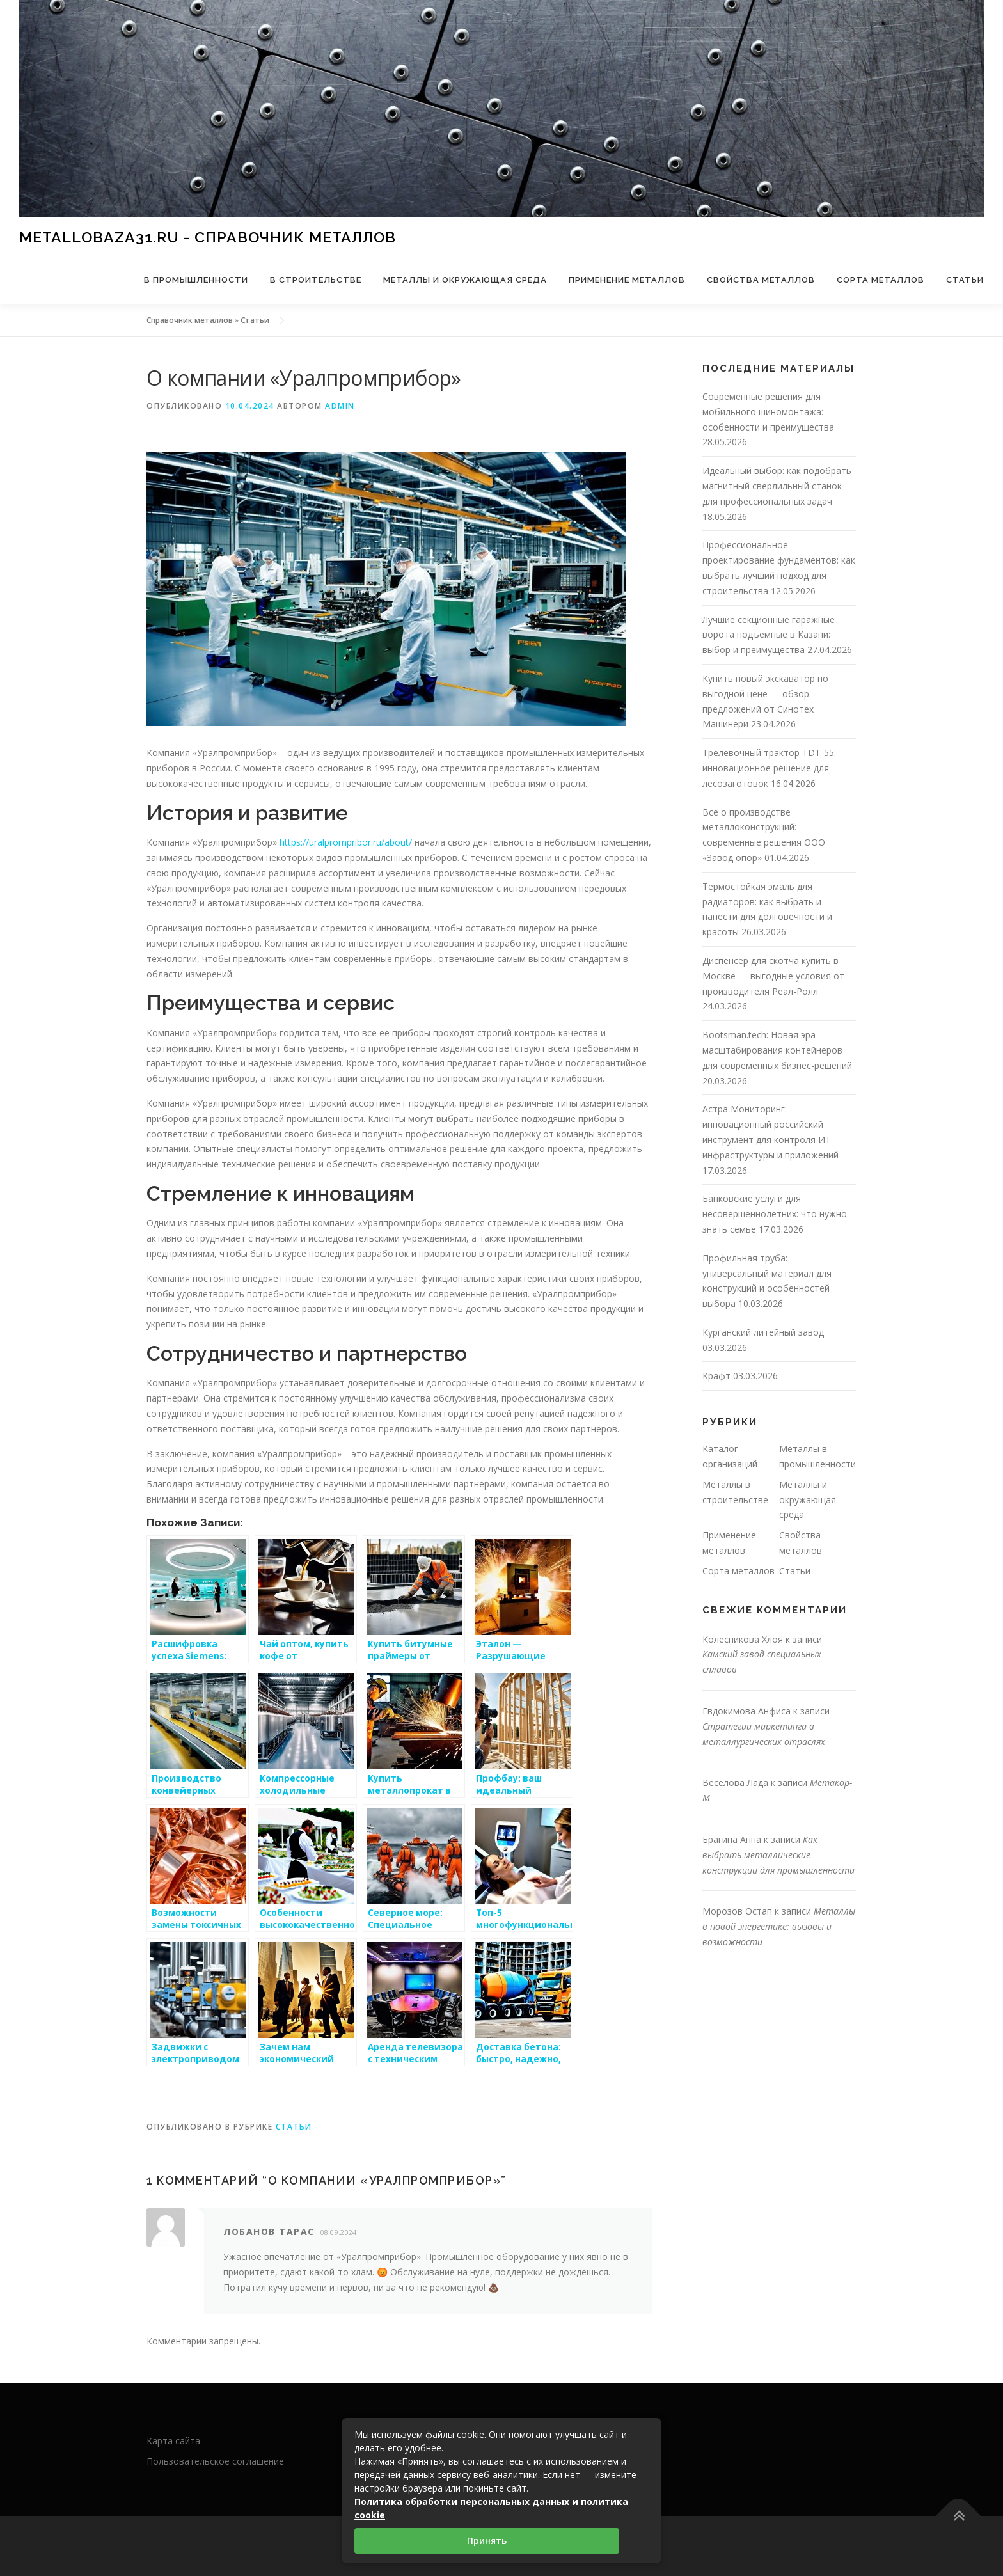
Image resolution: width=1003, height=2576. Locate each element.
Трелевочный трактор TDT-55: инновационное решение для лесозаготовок (769, 768)
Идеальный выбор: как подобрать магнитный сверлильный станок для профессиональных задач (776, 485)
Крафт (716, 1376)
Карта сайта (173, 2441)
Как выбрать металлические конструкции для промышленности (778, 1854)
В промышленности (196, 280)
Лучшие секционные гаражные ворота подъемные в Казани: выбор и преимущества (768, 634)
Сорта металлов (880, 280)
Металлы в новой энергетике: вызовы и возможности (778, 1926)
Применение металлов (627, 280)
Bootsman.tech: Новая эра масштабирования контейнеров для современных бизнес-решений (777, 1050)
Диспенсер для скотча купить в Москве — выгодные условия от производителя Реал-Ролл (773, 975)
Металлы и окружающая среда (465, 280)
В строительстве (315, 280)
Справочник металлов (189, 320)
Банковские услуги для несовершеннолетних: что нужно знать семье (774, 1213)
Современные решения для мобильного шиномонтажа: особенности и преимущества (768, 411)
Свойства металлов (761, 280)
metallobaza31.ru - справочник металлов (207, 236)
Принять (487, 2540)
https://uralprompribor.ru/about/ (346, 842)
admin (340, 405)
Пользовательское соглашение (215, 2461)
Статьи (965, 280)
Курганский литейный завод (763, 1332)
